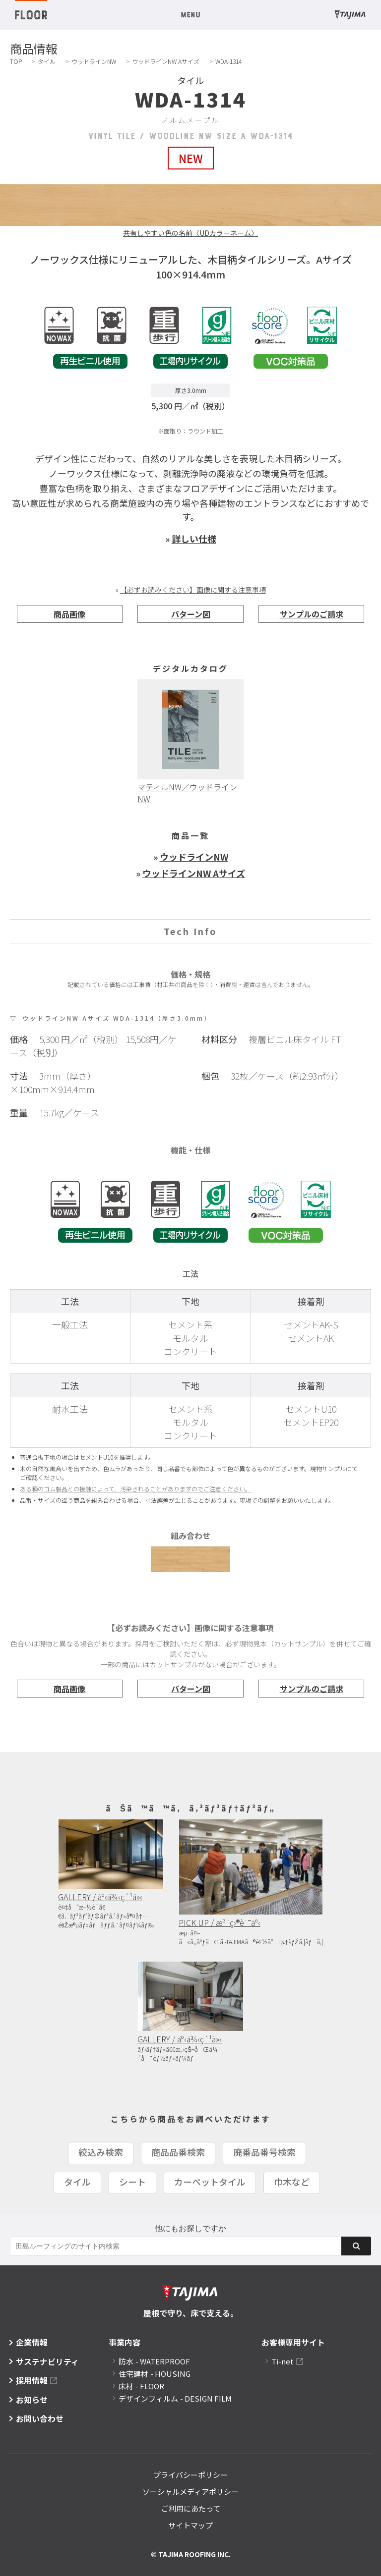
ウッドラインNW (93, 61)
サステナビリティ (47, 2361)
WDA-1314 (228, 61)
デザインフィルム (175, 2398)
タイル (47, 61)
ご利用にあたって (190, 2508)
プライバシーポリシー (190, 2474)
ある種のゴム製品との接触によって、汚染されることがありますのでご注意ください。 (135, 1488)
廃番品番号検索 (264, 2151)
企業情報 (32, 2342)
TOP (16, 61)
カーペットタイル (210, 2181)
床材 (141, 2386)
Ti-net (282, 2361)
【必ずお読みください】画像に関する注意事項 (193, 590)
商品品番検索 (178, 2151)
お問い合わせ (40, 2418)
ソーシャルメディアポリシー (190, 2491)
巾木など (292, 2181)
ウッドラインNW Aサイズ (165, 61)
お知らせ (32, 2399)
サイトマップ (190, 2525)
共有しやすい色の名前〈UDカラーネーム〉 (190, 233)
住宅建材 (154, 2373)
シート (132, 2181)
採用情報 (32, 2380)
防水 (154, 2361)
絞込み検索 (100, 2151)
